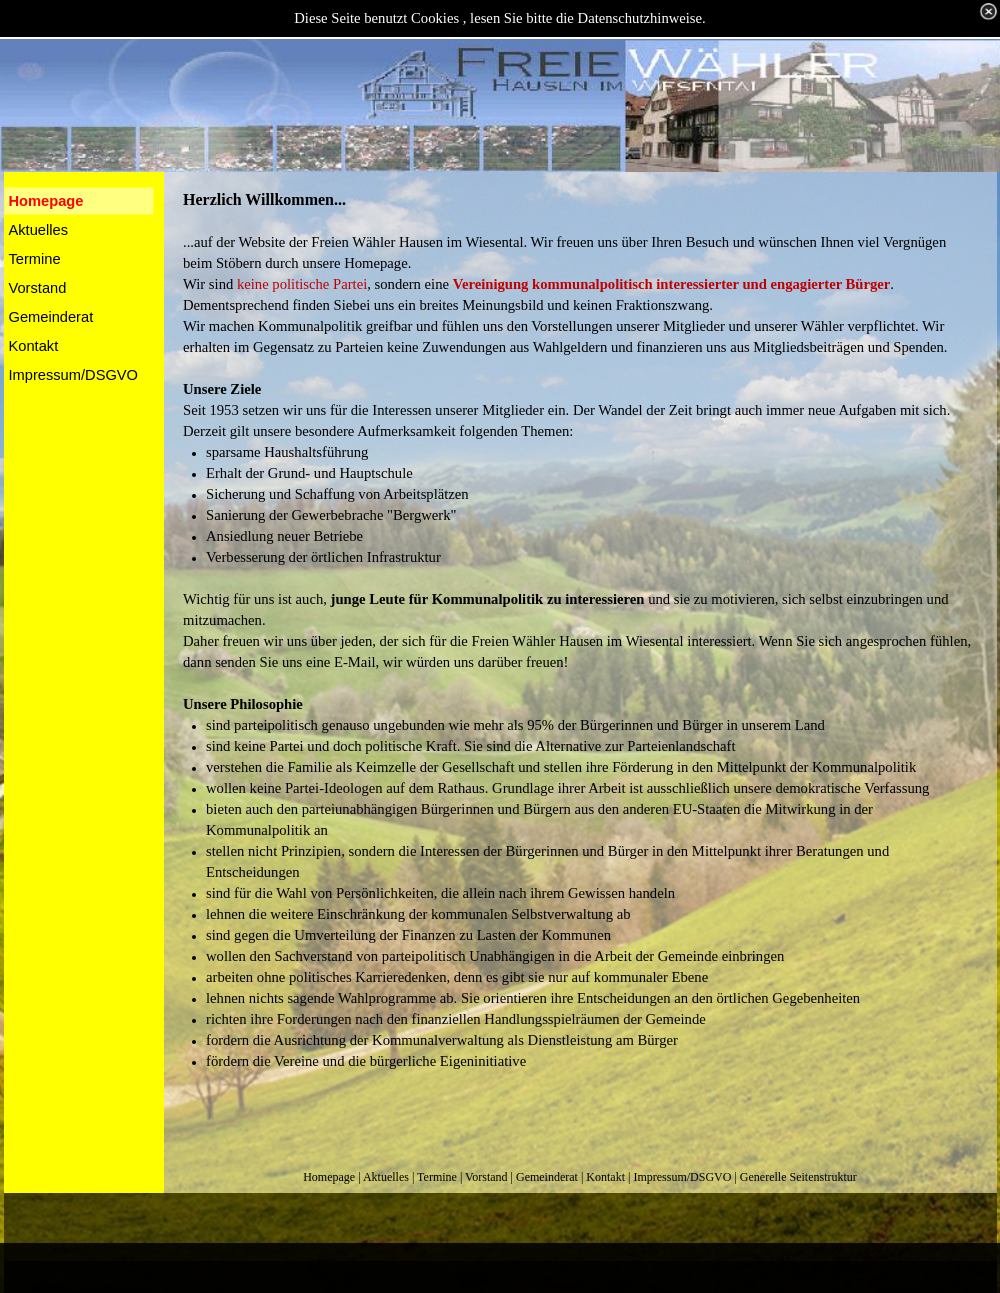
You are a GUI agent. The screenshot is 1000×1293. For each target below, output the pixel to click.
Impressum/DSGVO (682, 1177)
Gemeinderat (547, 1177)
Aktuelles (386, 1177)
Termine (437, 1177)
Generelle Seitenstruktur (798, 1177)
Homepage (329, 1177)
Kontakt (605, 1177)
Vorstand (486, 1177)
